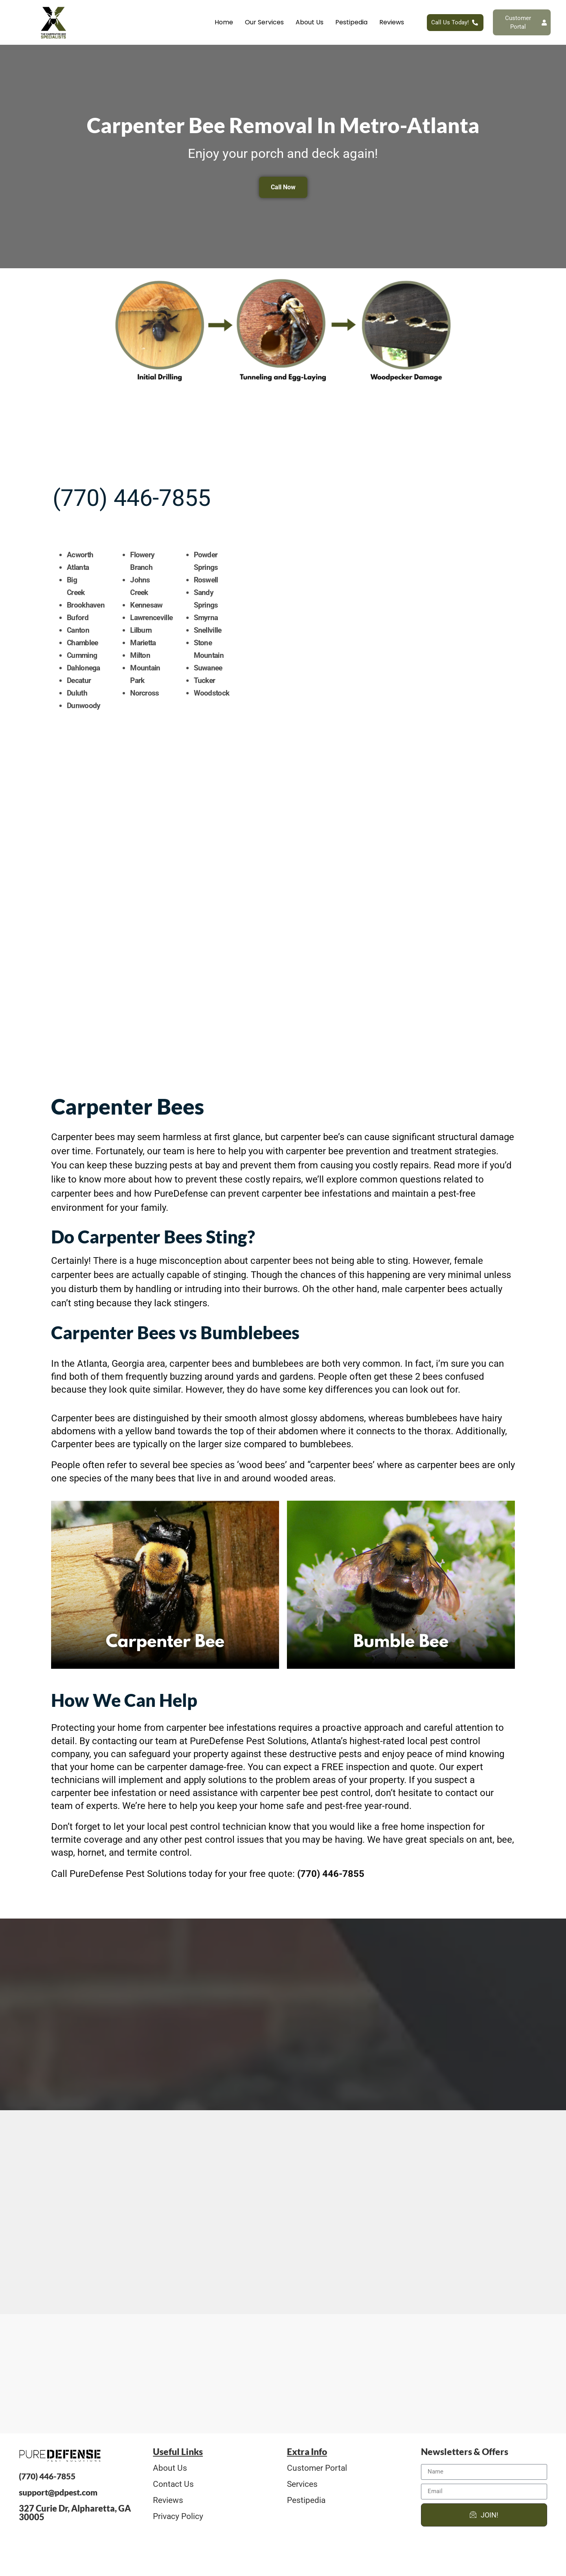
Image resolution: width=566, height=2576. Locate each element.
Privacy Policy (178, 2521)
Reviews (391, 22)
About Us (309, 22)
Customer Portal (317, 2472)
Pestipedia (351, 22)
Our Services (264, 22)
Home (224, 22)
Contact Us (173, 2489)
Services (302, 2489)
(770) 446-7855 (132, 447)
